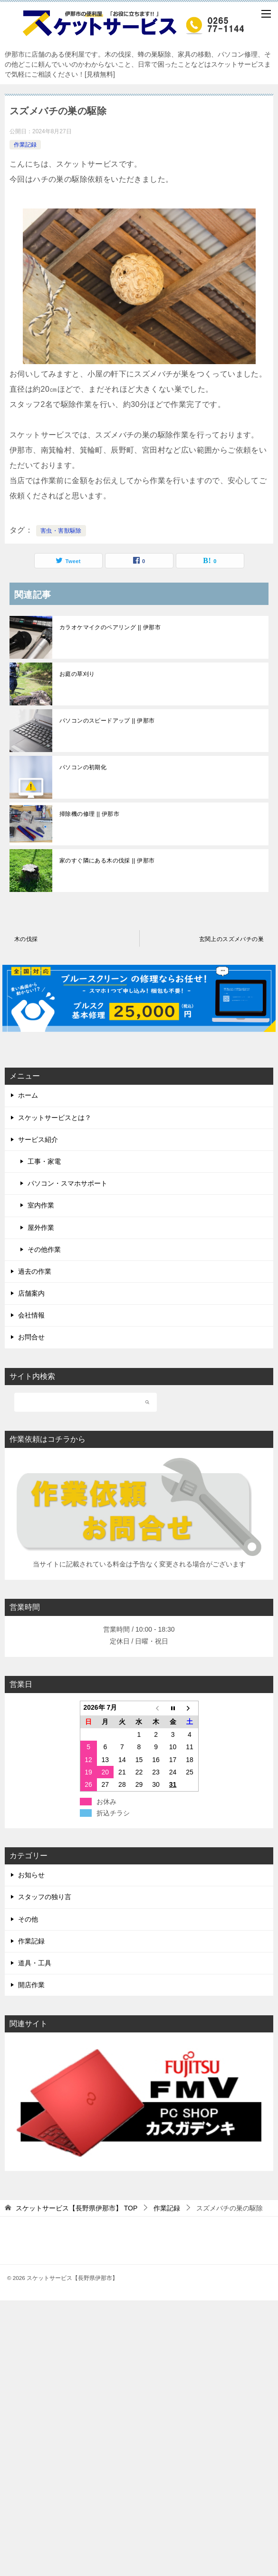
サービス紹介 (38, 1139)
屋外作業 (41, 1227)
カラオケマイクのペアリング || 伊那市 (110, 627)
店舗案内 (31, 1293)
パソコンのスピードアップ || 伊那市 (107, 720)
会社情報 (31, 1315)
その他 (28, 1919)
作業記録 (25, 144)
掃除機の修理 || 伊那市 (89, 814)
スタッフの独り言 (44, 1897)
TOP (76, 2208)
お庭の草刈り (77, 674)
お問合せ (31, 1337)
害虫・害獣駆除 (61, 530)
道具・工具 (34, 1963)
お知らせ (31, 1875)
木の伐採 (26, 939)
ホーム (28, 1095)
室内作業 (41, 1205)
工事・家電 (44, 1161)
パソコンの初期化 (82, 767)
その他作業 (44, 1249)
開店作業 (31, 1985)
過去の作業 (34, 1271)
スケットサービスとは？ (54, 1117)
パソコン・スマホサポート (67, 1183)
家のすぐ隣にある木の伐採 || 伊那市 (107, 860)
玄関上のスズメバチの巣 (231, 939)
